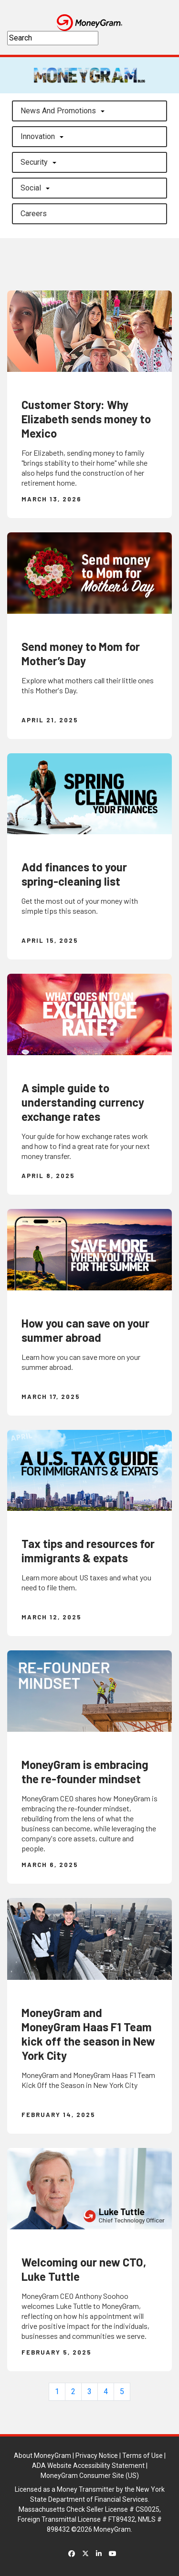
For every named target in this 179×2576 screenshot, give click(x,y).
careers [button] (34, 213)
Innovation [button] (38, 136)
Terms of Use (142, 2455)
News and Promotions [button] (58, 110)
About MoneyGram (42, 2455)
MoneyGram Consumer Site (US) (90, 2475)
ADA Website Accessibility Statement (88, 2465)
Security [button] (34, 162)
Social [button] (31, 187)
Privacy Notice (96, 2455)
